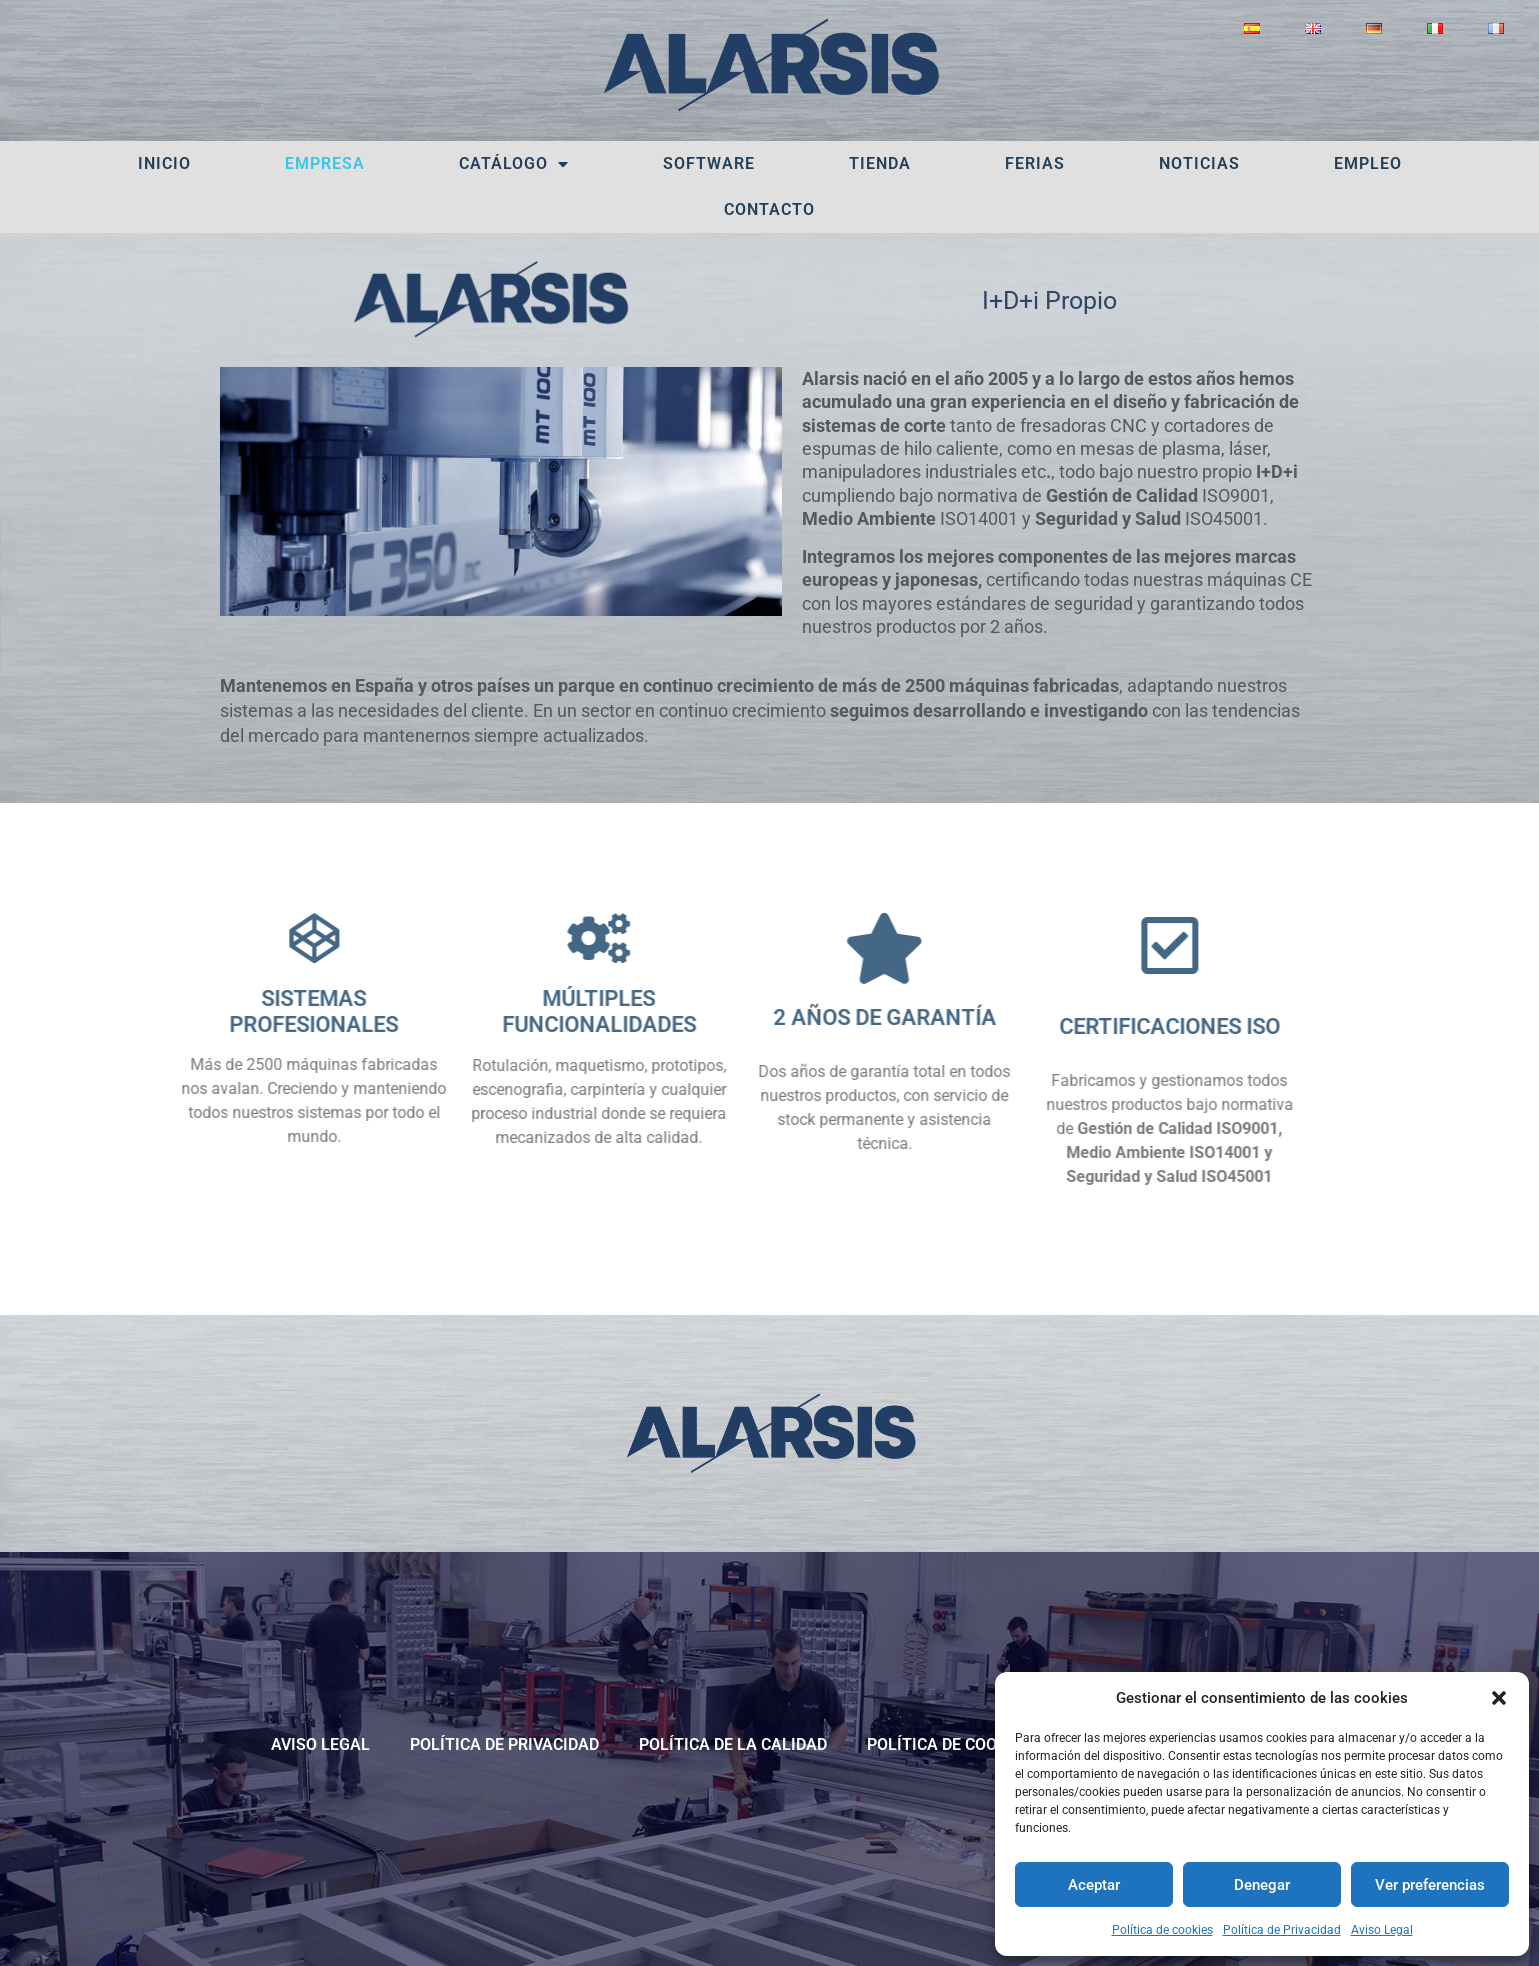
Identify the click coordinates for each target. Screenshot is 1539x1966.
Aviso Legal (1382, 1930)
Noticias (1199, 163)
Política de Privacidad (1282, 1930)
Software (709, 163)
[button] (1499, 1698)
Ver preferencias (1430, 1885)
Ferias (1035, 163)
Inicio (164, 163)
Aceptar (1094, 1885)
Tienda (880, 163)
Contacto (769, 209)
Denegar (1262, 1885)
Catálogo (514, 164)
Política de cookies (1162, 1930)
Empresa (325, 163)
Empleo (1368, 163)
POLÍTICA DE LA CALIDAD (733, 1744)
